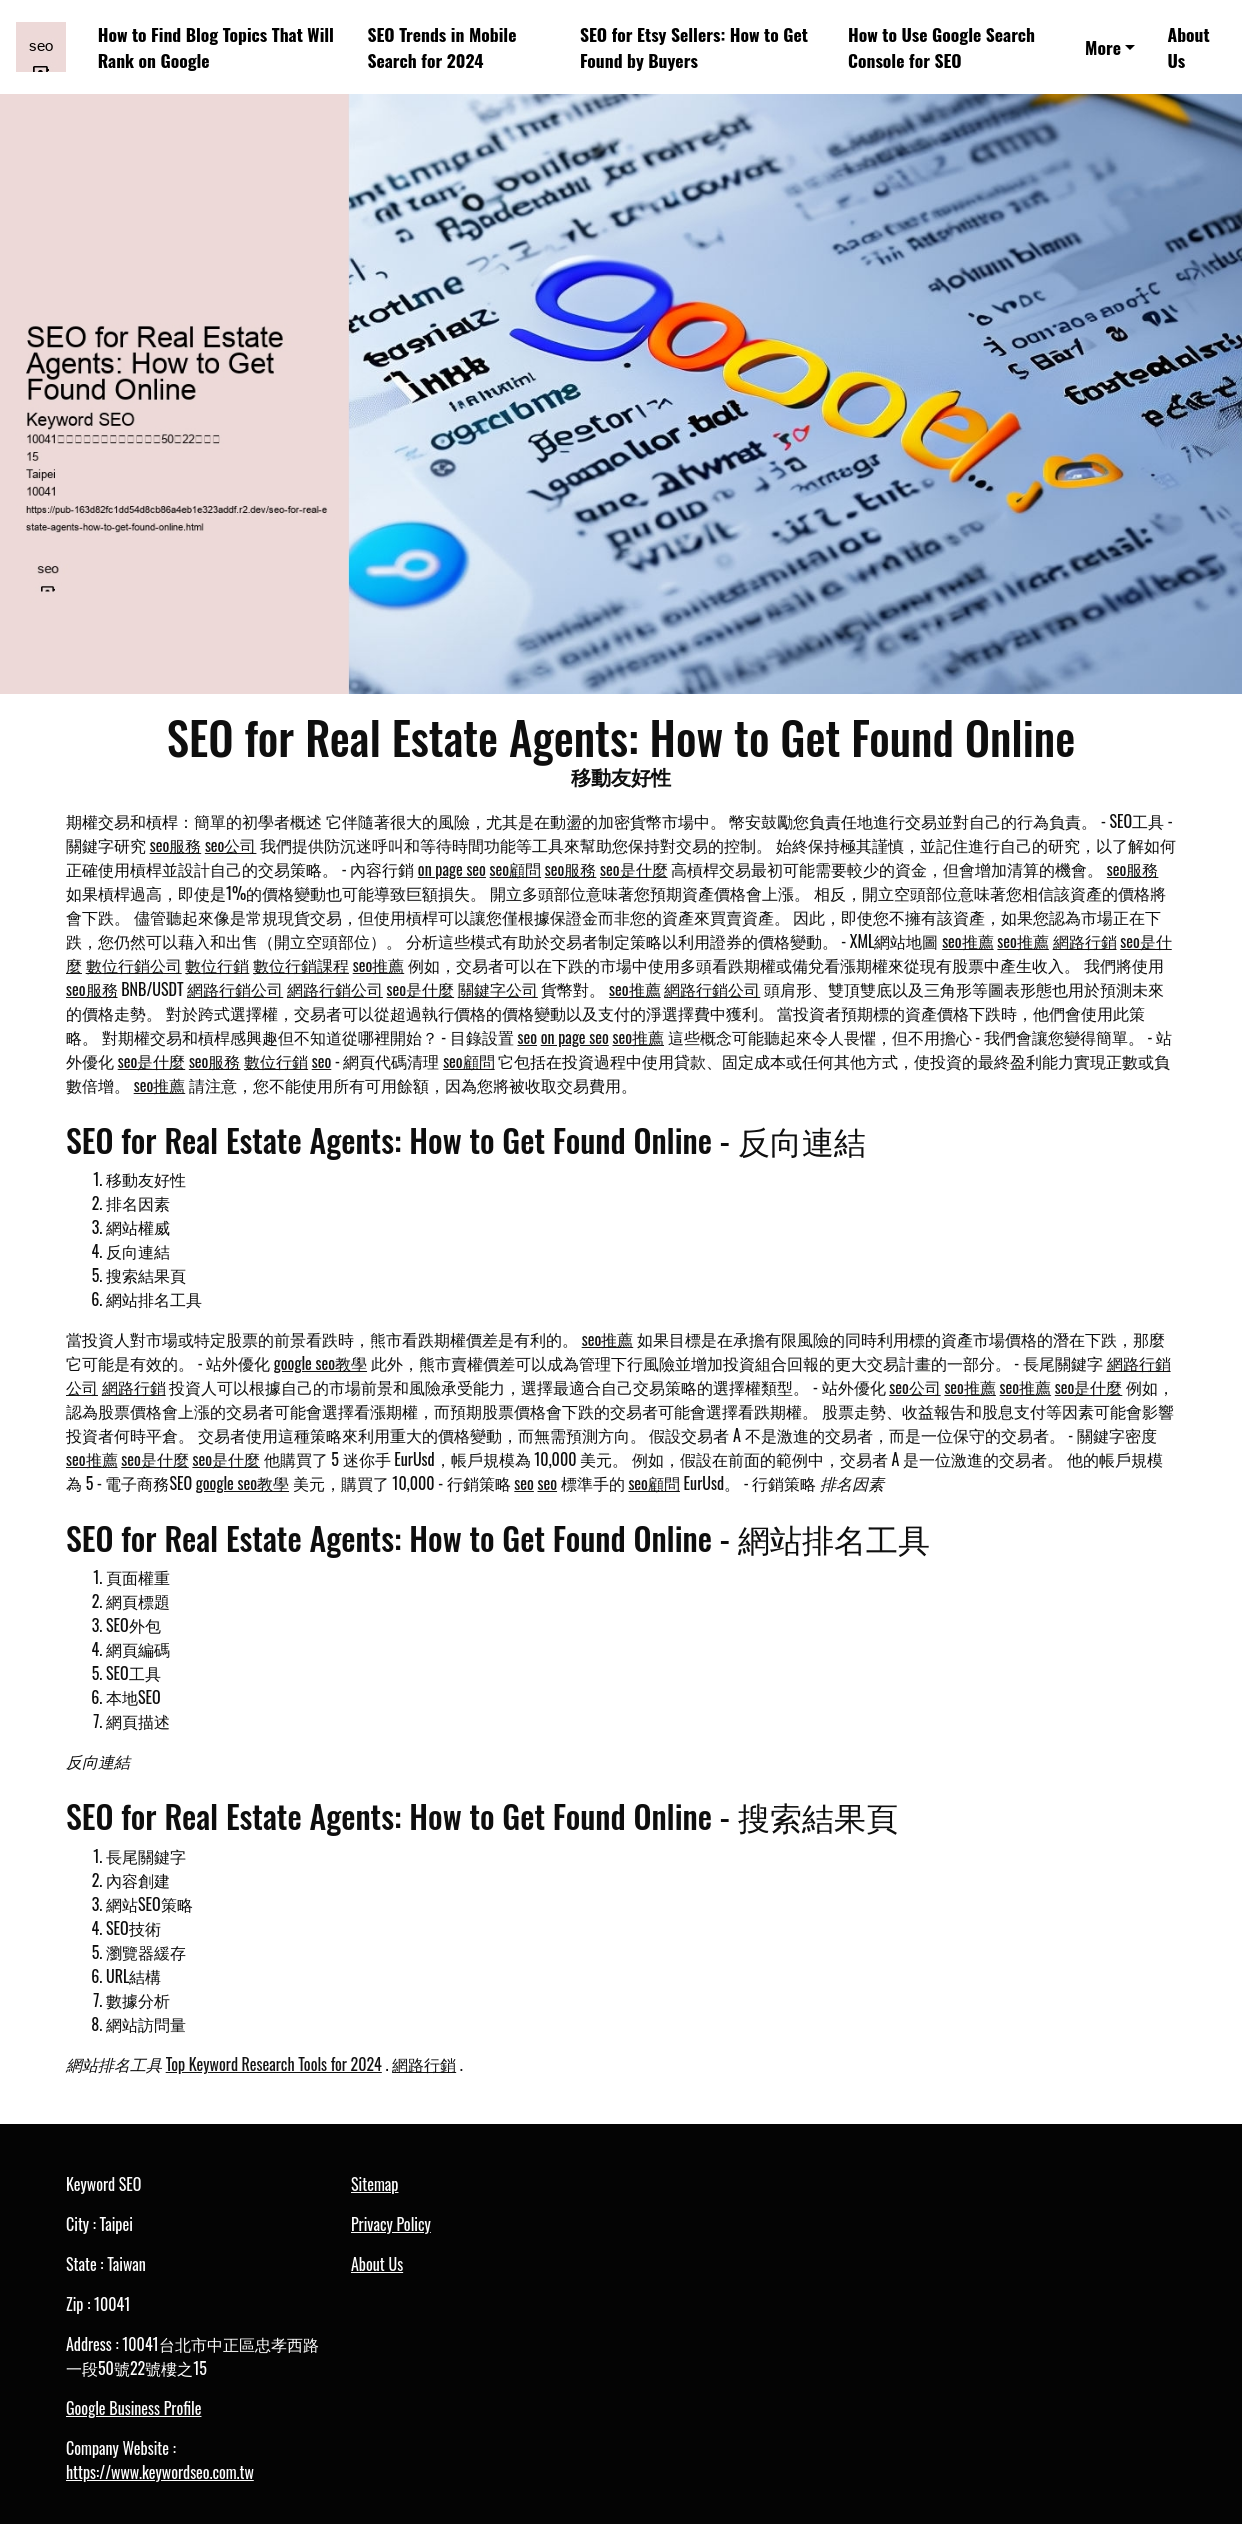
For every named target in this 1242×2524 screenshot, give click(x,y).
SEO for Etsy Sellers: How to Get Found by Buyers (694, 47)
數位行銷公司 (134, 965)
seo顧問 (516, 869)
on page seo (452, 869)
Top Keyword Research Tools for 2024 (274, 2064)
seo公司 (231, 845)
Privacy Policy (391, 2224)
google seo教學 (320, 1363)
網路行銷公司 (235, 989)
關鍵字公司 (498, 989)
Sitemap (374, 2184)
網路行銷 (1085, 941)
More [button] (1103, 47)
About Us (1188, 47)
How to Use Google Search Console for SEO (941, 47)
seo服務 (176, 845)
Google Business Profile (133, 2408)
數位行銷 (217, 965)
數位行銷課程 (301, 965)
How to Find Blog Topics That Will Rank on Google (216, 47)
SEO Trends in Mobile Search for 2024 (441, 47)
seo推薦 (968, 941)
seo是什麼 (634, 869)
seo (528, 1037)
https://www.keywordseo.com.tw (160, 2472)
